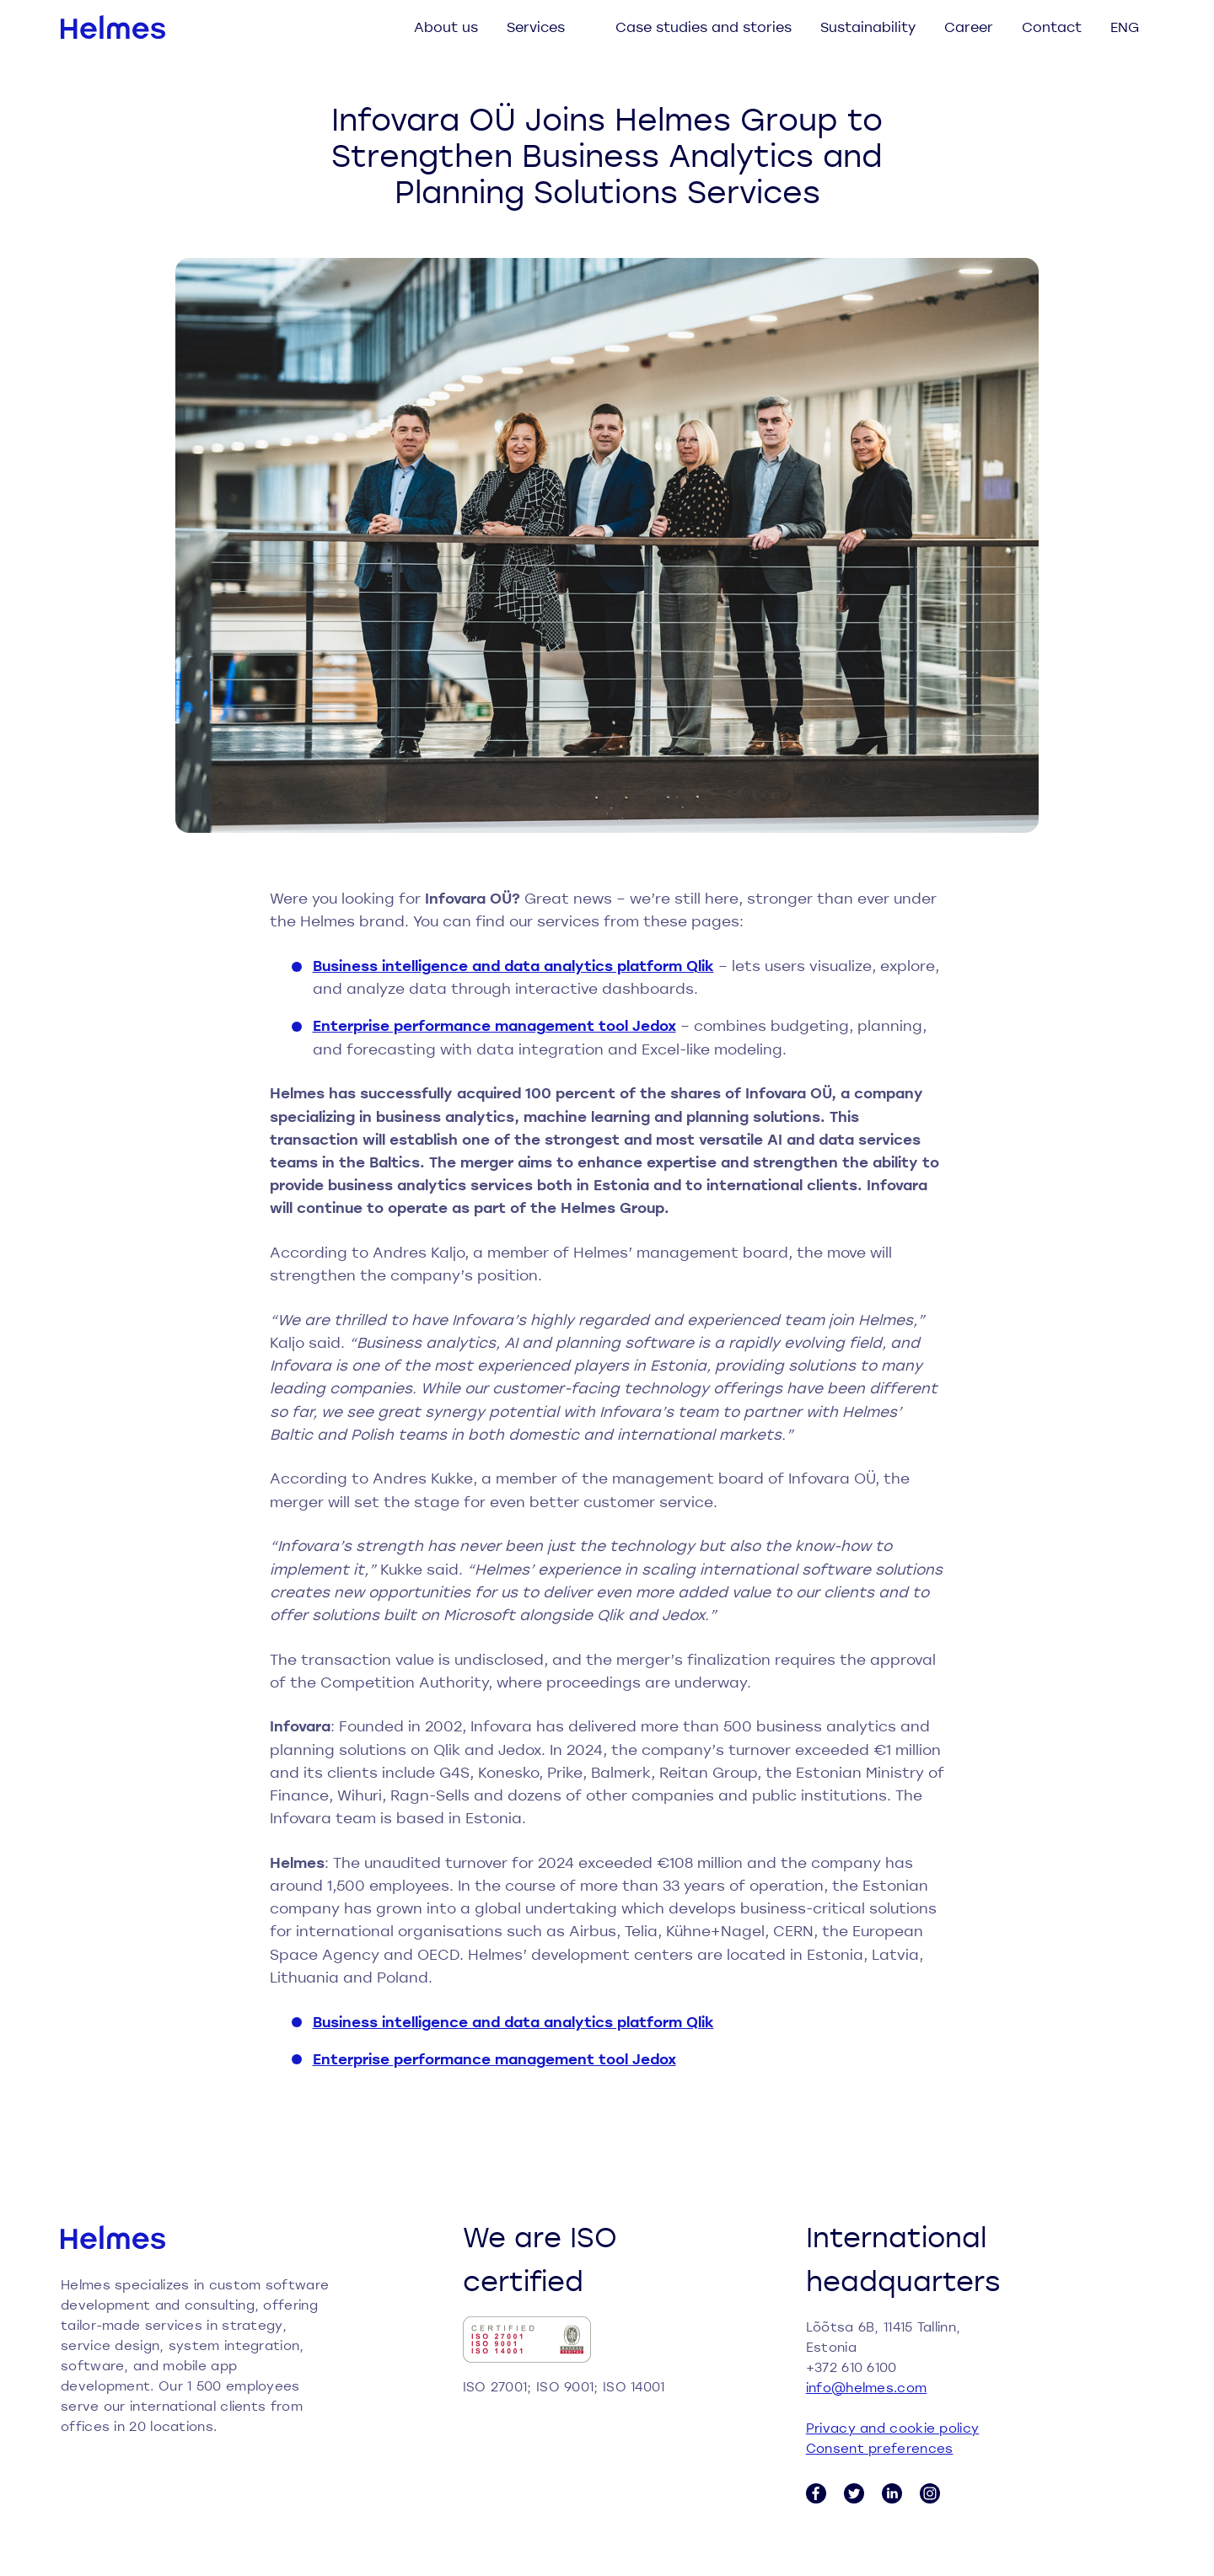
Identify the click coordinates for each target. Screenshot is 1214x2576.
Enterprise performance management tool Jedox (494, 1025)
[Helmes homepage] (113, 27)
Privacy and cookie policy (893, 2427)
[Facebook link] (816, 2493)
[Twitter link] (854, 2493)
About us (446, 26)
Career (968, 26)
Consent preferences (879, 2447)
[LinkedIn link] (892, 2493)
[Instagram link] (930, 2493)
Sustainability (868, 26)
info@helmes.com (866, 2387)
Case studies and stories (703, 26)
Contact (1052, 26)
